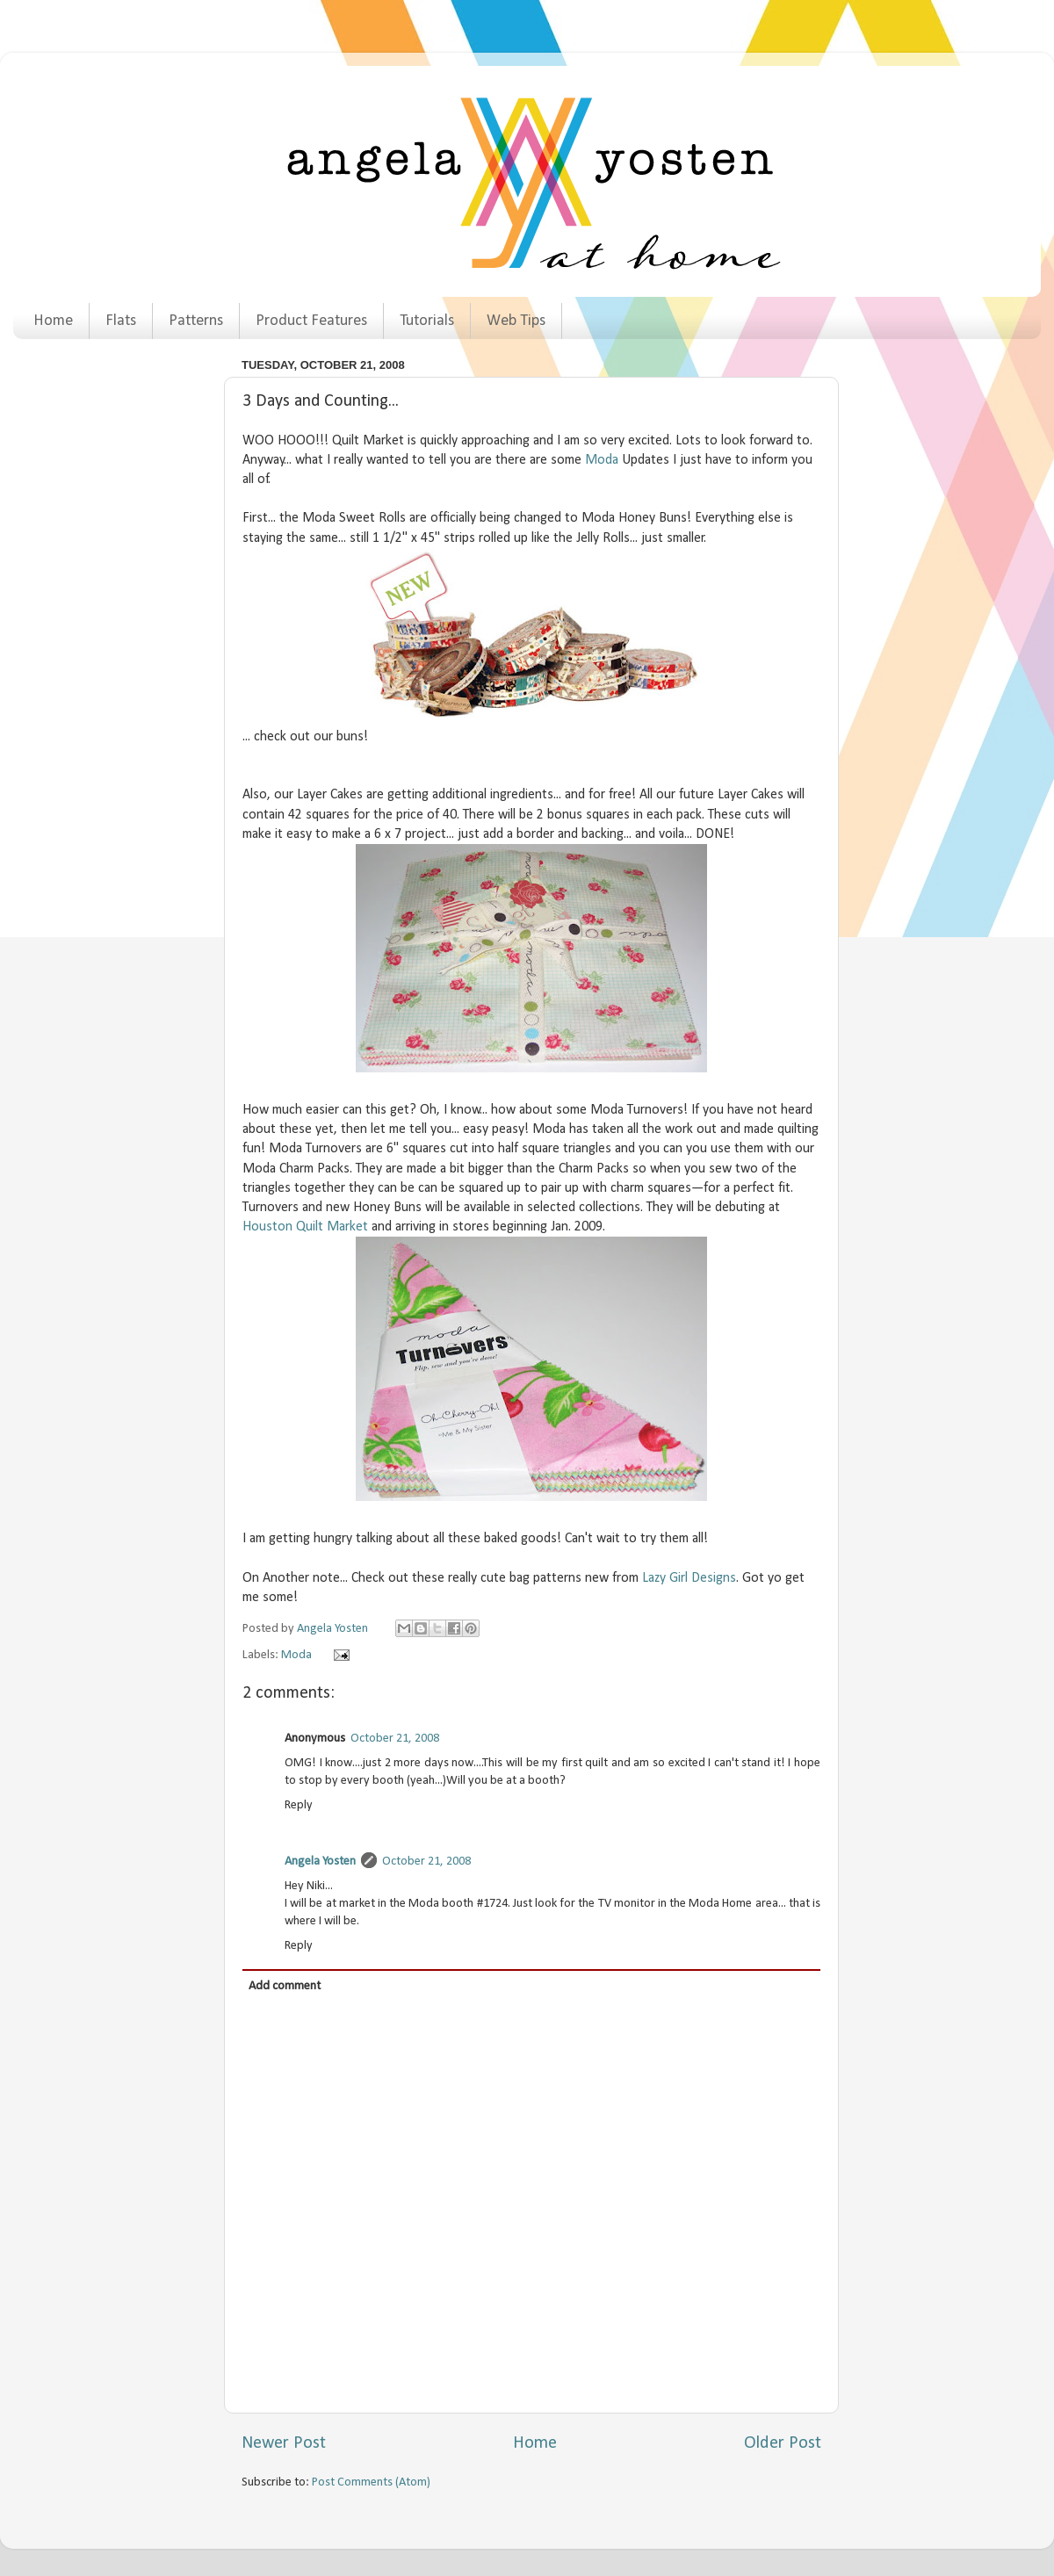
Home (53, 321)
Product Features (311, 321)
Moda (601, 460)
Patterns (196, 321)
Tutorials (427, 321)
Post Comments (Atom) (371, 2482)
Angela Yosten (320, 1861)
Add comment (285, 1986)
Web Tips (516, 321)
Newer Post (284, 2443)
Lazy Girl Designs (689, 1578)
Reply (299, 1805)
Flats (120, 321)
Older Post (782, 2443)
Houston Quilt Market (305, 1227)
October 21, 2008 (394, 1738)
